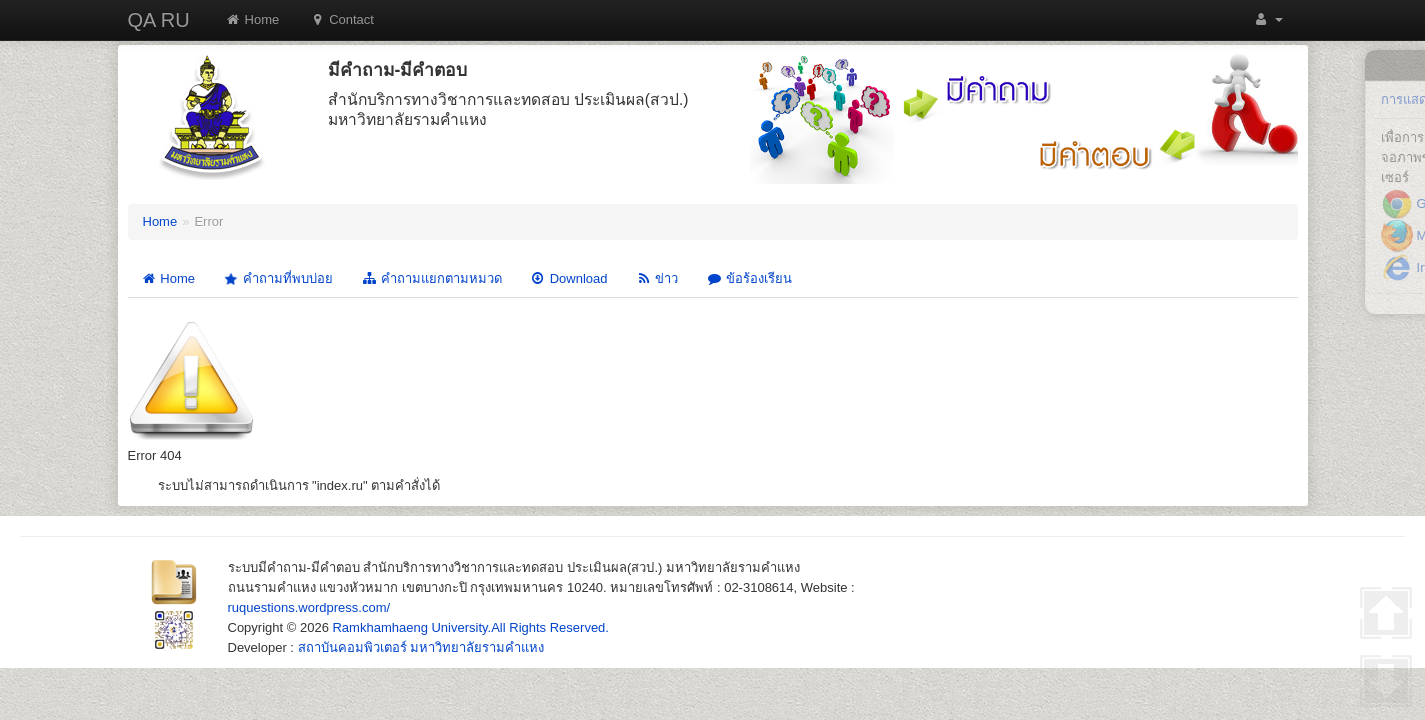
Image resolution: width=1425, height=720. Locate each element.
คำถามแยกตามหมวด (431, 278)
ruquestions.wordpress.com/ (309, 607)
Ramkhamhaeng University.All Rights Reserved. (470, 627)
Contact (341, 19)
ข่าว (656, 278)
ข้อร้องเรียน (749, 278)
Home (252, 19)
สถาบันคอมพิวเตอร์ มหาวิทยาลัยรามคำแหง (421, 647)
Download (569, 278)
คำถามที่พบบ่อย (277, 278)
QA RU (159, 20)
